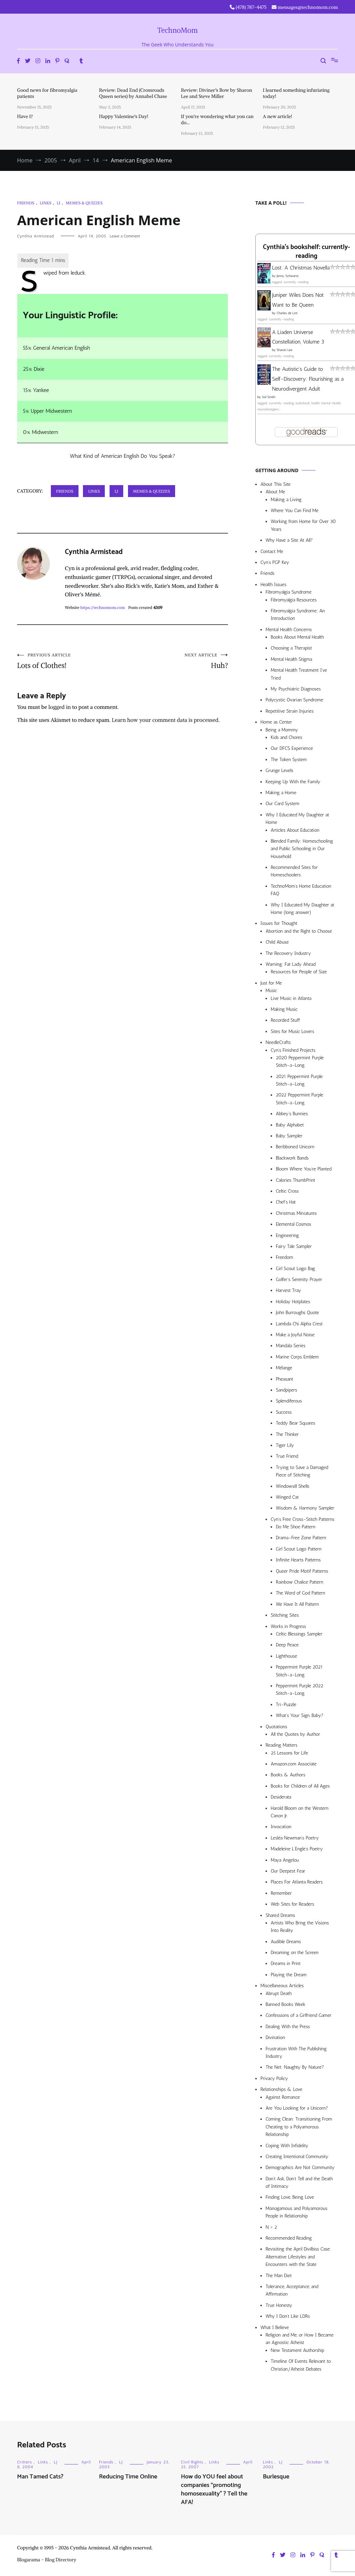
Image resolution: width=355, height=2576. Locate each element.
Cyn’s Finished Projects (293, 1050)
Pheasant (284, 1379)
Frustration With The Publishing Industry (296, 2052)
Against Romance (283, 2097)
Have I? (25, 116)
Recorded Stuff (285, 1020)
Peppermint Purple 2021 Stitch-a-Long (299, 1670)
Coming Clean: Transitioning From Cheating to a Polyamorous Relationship (299, 2126)
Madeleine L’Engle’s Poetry (297, 1849)
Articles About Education (295, 830)
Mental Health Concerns (289, 629)
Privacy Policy (274, 2078)
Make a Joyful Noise (295, 1335)
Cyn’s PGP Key (274, 562)
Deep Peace (287, 1645)
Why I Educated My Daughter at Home (297, 818)
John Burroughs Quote (297, 1312)
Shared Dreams (280, 1915)
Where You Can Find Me (294, 510)
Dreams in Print (286, 1963)
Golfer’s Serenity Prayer (299, 1279)
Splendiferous (289, 1401)
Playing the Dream (289, 1975)
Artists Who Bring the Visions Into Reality (300, 1926)
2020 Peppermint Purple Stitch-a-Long (300, 1061)
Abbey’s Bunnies (292, 1114)
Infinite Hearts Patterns (298, 1560)
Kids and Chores (286, 737)
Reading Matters (281, 1745)
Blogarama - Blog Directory (46, 2560)
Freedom (284, 1257)
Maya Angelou (285, 1860)
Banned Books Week (286, 2004)
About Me (275, 492)
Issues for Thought (278, 923)
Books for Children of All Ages (300, 1786)
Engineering (287, 1235)
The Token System (289, 759)
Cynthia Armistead (35, 236)
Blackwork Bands (292, 1158)
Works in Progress (288, 1626)
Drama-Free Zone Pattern (301, 1538)
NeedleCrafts (278, 1042)
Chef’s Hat (286, 1202)
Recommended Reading (289, 2238)
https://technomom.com (102, 607)
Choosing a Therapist (291, 648)
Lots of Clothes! (70, 661)
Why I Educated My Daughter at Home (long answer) (302, 908)
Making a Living (286, 500)
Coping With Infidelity (287, 2146)
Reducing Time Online (128, 2477)
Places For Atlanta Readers (297, 1882)
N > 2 (271, 2227)
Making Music (284, 1009)
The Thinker (287, 1434)
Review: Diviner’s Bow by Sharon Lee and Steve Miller (216, 93)
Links (45, 202)
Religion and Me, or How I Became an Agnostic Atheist (299, 2338)
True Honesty (279, 2305)
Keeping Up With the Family (293, 782)
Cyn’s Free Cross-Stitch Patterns (303, 1519)
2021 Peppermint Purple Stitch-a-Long (299, 1080)
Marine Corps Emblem (297, 1357)
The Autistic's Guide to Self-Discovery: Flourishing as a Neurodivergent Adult (308, 379)
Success (284, 1412)
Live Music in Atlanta (291, 998)
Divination (275, 2037)
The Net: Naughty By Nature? (295, 2067)
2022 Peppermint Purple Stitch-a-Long (299, 1098)
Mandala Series (291, 1346)
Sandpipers (286, 1390)
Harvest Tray (288, 1290)
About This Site (275, 484)
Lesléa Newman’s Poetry (295, 1838)
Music (271, 990)
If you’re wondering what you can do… (217, 119)
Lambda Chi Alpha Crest (299, 1324)
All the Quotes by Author (295, 1734)
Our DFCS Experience (292, 748)
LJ (58, 202)
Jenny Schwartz (287, 276)
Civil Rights (192, 2462)
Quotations (276, 1727)
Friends (25, 202)
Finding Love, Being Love (290, 2197)
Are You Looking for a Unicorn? (297, 2108)
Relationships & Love (281, 2089)
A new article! (277, 116)
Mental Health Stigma (291, 659)
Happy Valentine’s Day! (123, 116)
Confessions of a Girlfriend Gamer (298, 2015)
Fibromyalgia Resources (294, 600)
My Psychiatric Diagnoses (296, 689)
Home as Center (276, 722)
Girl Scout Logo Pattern (299, 1549)
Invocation (281, 1827)
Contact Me (271, 551)
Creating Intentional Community (297, 2156)
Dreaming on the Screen (294, 1952)
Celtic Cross (287, 1191)
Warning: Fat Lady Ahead (290, 964)
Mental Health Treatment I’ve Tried (299, 674)
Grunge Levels (279, 770)
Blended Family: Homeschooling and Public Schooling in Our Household (302, 848)
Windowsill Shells (292, 1486)
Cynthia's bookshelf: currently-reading (306, 252)
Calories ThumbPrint (295, 1180)
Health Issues (273, 584)
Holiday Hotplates (293, 1302)
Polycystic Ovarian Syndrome (294, 700)
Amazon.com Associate (294, 1764)
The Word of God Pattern (300, 1593)
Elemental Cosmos (293, 1224)
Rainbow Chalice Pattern (299, 1582)
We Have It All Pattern (297, 1604)
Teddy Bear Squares (295, 1423)
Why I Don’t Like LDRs (288, 2316)
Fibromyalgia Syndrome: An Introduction (298, 614)
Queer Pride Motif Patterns (302, 1571)
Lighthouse (286, 1656)
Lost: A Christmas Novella (301, 267)
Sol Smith (268, 397)
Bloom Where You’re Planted (303, 1169)
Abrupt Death (279, 1993)
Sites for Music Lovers (292, 1031)
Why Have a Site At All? (289, 540)
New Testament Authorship (297, 2350)
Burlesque (276, 2477)
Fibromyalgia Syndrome (289, 592)
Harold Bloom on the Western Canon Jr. (299, 1812)
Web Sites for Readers (292, 1904)
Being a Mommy (282, 730)
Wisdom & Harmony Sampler (305, 1508)
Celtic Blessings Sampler (299, 1634)
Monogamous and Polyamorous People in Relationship (296, 2212)
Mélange (284, 1368)
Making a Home (281, 793)
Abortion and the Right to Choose (299, 931)
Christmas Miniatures (296, 1213)
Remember (281, 1893)
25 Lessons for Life (289, 1753)
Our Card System (282, 803)
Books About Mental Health (297, 637)
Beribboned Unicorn (295, 1147)
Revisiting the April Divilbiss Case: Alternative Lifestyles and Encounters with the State (298, 2256)
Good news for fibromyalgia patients (47, 93)
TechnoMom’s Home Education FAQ (301, 890)
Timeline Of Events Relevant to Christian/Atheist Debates (301, 2365)
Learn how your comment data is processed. (165, 719)
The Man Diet (279, 2276)
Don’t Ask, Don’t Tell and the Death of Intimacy (299, 2182)
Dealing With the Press (288, 2026)
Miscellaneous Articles (282, 1986)
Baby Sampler (289, 1136)
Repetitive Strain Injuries (290, 711)
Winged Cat (287, 1497)
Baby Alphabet (290, 1125)
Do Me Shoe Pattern (295, 1527)
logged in (59, 706)
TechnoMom (177, 30)
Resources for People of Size (299, 972)
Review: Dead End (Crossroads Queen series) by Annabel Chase (133, 93)
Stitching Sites (285, 1615)
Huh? (175, 661)
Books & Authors (288, 1775)
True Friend (287, 1456)
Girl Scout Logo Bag (295, 1268)
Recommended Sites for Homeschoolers (294, 871)
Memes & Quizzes (84, 202)
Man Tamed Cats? (40, 2477)
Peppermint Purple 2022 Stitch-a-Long (299, 1689)
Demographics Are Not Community (300, 2167)
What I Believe (274, 2327)
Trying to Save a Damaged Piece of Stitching (302, 1471)
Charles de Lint (287, 313)
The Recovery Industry (288, 953)
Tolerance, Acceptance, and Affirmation (292, 2290)
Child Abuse (277, 942)
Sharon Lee (284, 350)
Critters (24, 2462)
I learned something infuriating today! (296, 93)
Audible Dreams (286, 1942)
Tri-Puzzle (286, 1704)
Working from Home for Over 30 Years (303, 525)
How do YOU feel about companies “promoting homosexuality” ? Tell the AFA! (214, 2490)
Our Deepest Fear (288, 1871)
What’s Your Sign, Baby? (300, 1715)
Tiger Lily (285, 1445)
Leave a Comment (125, 236)
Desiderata (281, 1797)
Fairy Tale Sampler (294, 1246)
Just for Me (271, 983)
